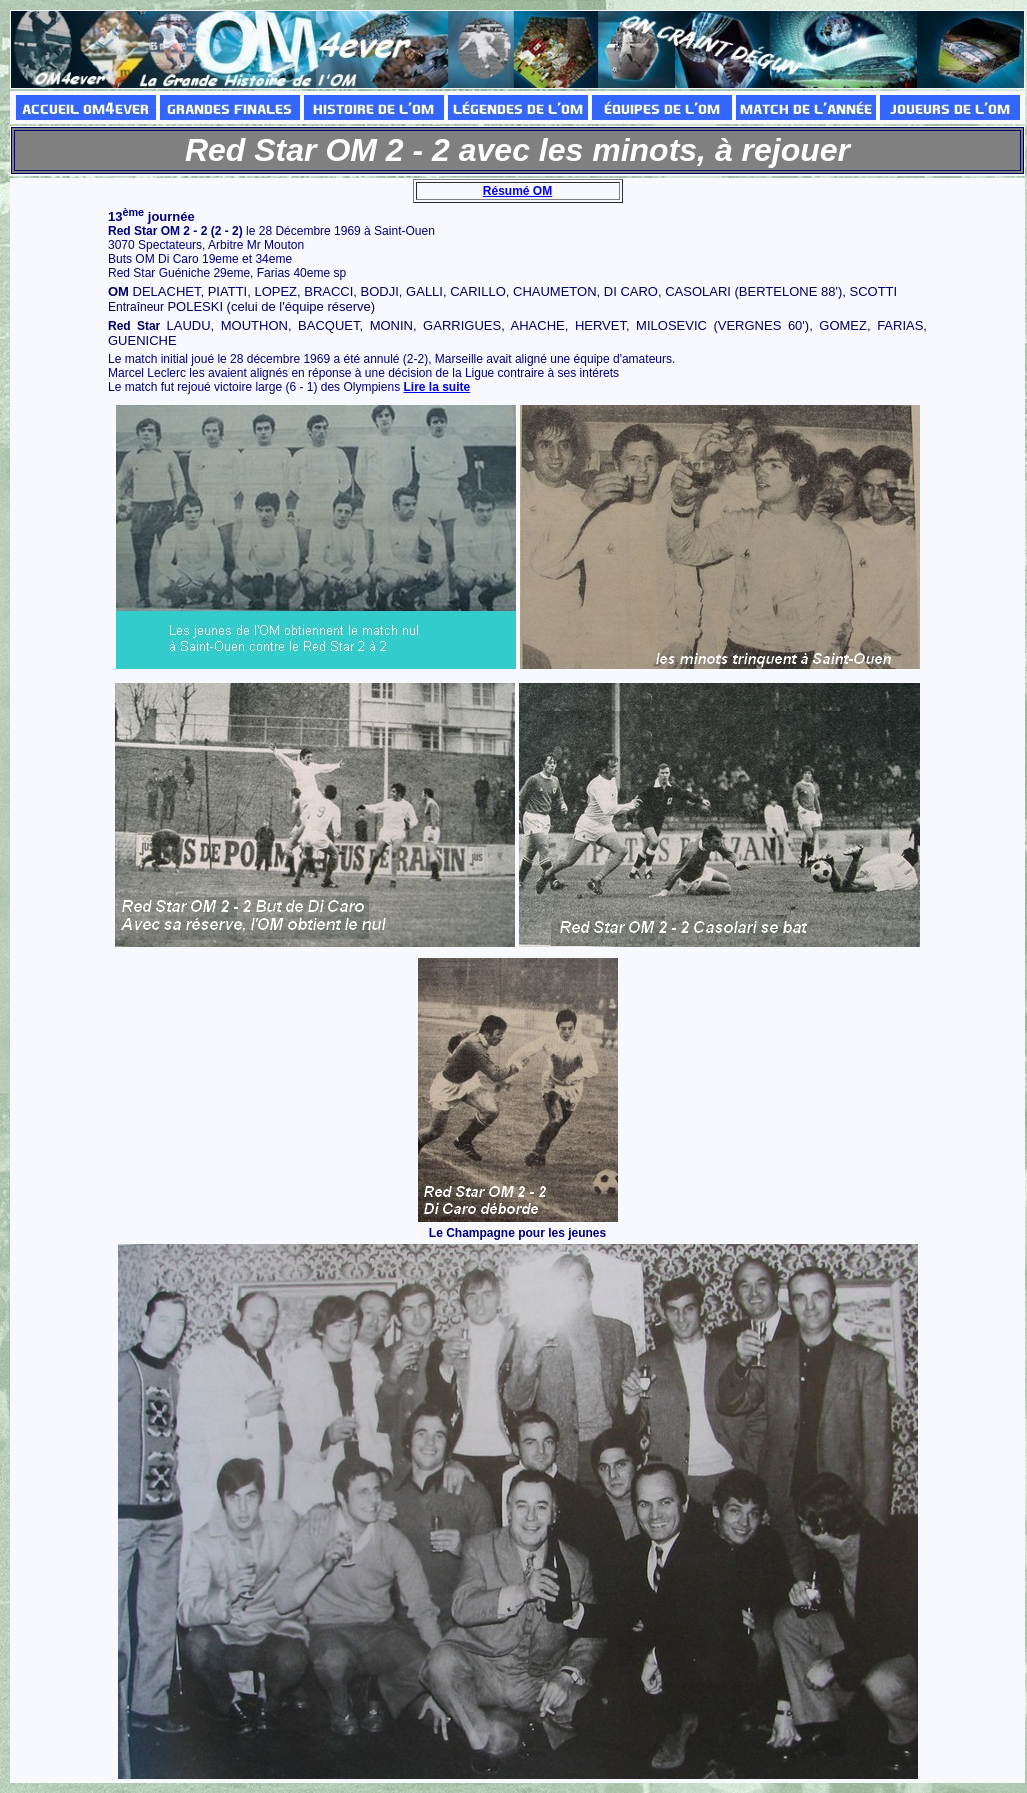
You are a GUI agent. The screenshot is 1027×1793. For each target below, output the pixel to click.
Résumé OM (517, 191)
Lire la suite (436, 387)
